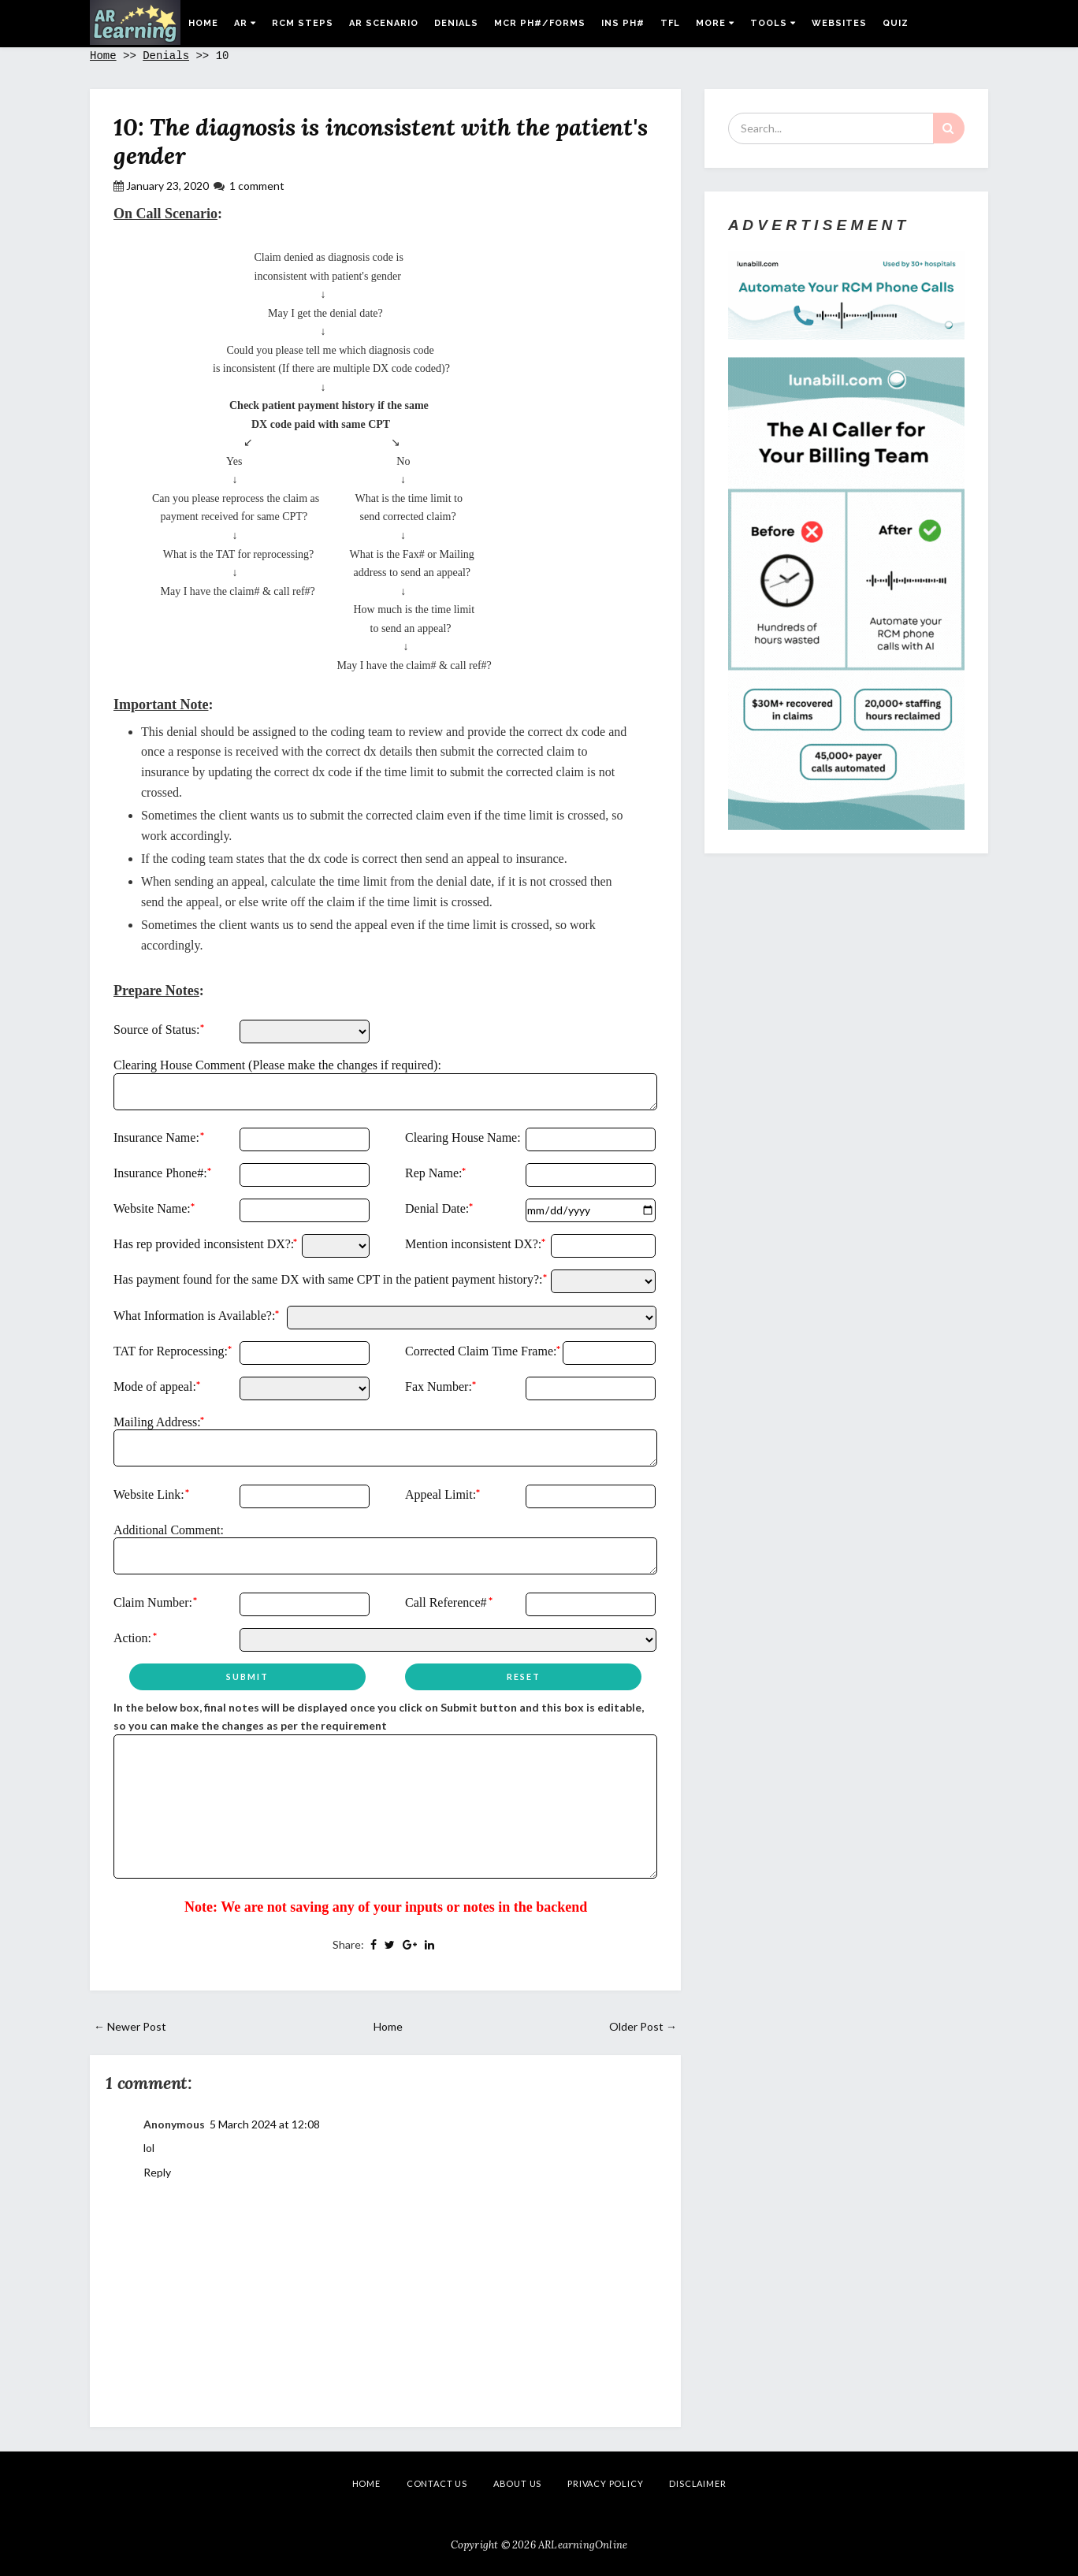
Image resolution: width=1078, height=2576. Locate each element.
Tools (773, 23)
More (715, 23)
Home (203, 23)
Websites (839, 23)
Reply (157, 2172)
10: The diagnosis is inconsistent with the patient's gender (380, 141)
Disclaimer (697, 2483)
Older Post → (643, 2026)
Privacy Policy (605, 2483)
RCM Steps (302, 23)
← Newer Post (130, 2026)
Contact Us (437, 2483)
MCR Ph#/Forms (539, 23)
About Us (517, 2483)
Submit (247, 1676)
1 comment (256, 185)
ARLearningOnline (582, 2545)
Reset (524, 1676)
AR (245, 23)
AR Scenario (383, 23)
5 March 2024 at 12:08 (265, 2124)
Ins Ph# (623, 23)
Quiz (896, 23)
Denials (456, 23)
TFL (670, 23)
